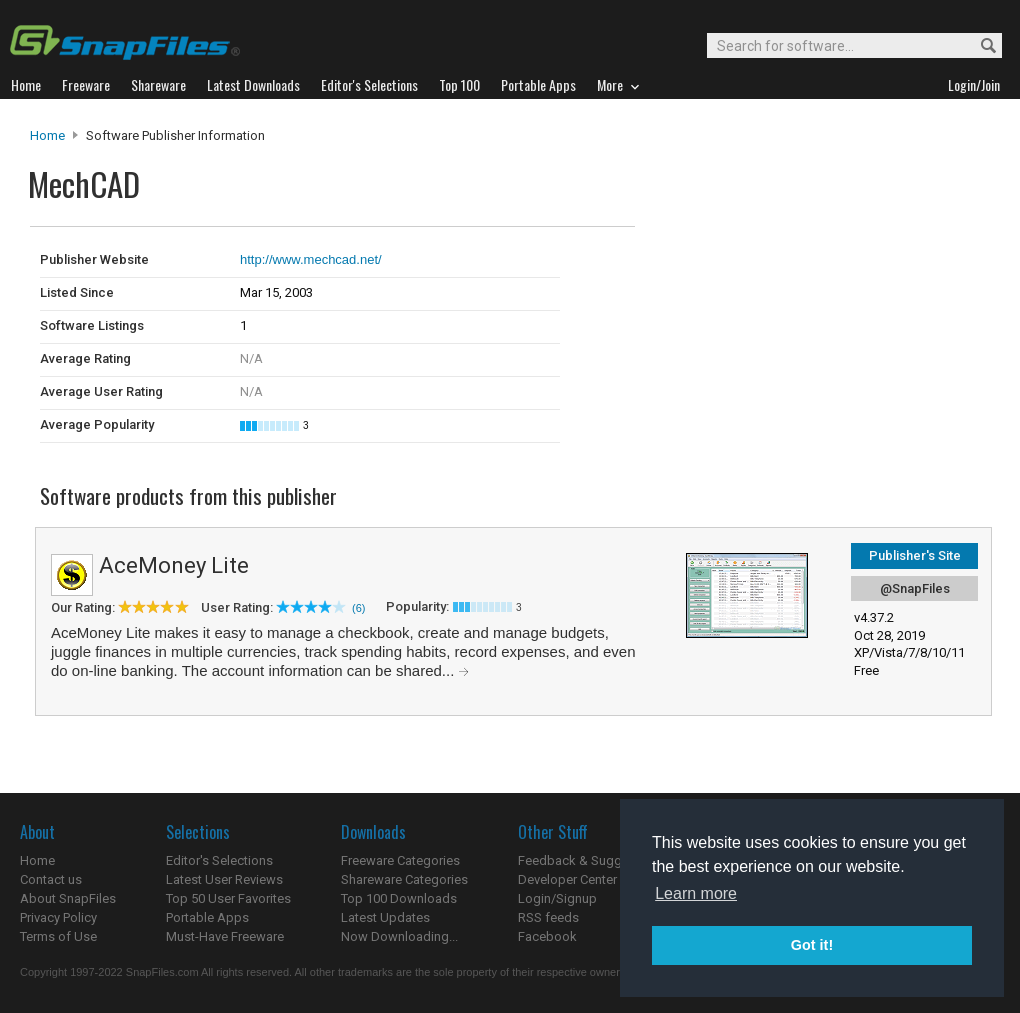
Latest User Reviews (224, 879)
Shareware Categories (404, 879)
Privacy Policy (58, 917)
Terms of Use (58, 936)
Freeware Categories (400, 860)
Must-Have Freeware (225, 936)
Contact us (51, 879)
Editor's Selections (219, 860)
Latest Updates (385, 917)
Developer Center (567, 879)
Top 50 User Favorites (228, 898)
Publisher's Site (915, 555)
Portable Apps (207, 917)
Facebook (547, 936)
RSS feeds (548, 917)
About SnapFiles (68, 898)
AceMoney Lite (174, 565)
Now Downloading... (399, 936)
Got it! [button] (812, 945)
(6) (358, 608)
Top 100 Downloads (399, 898)
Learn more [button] (696, 893)
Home (47, 135)
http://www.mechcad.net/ (311, 259)
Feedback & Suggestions (591, 860)
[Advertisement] (770, 268)
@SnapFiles (915, 588)
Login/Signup (557, 898)
